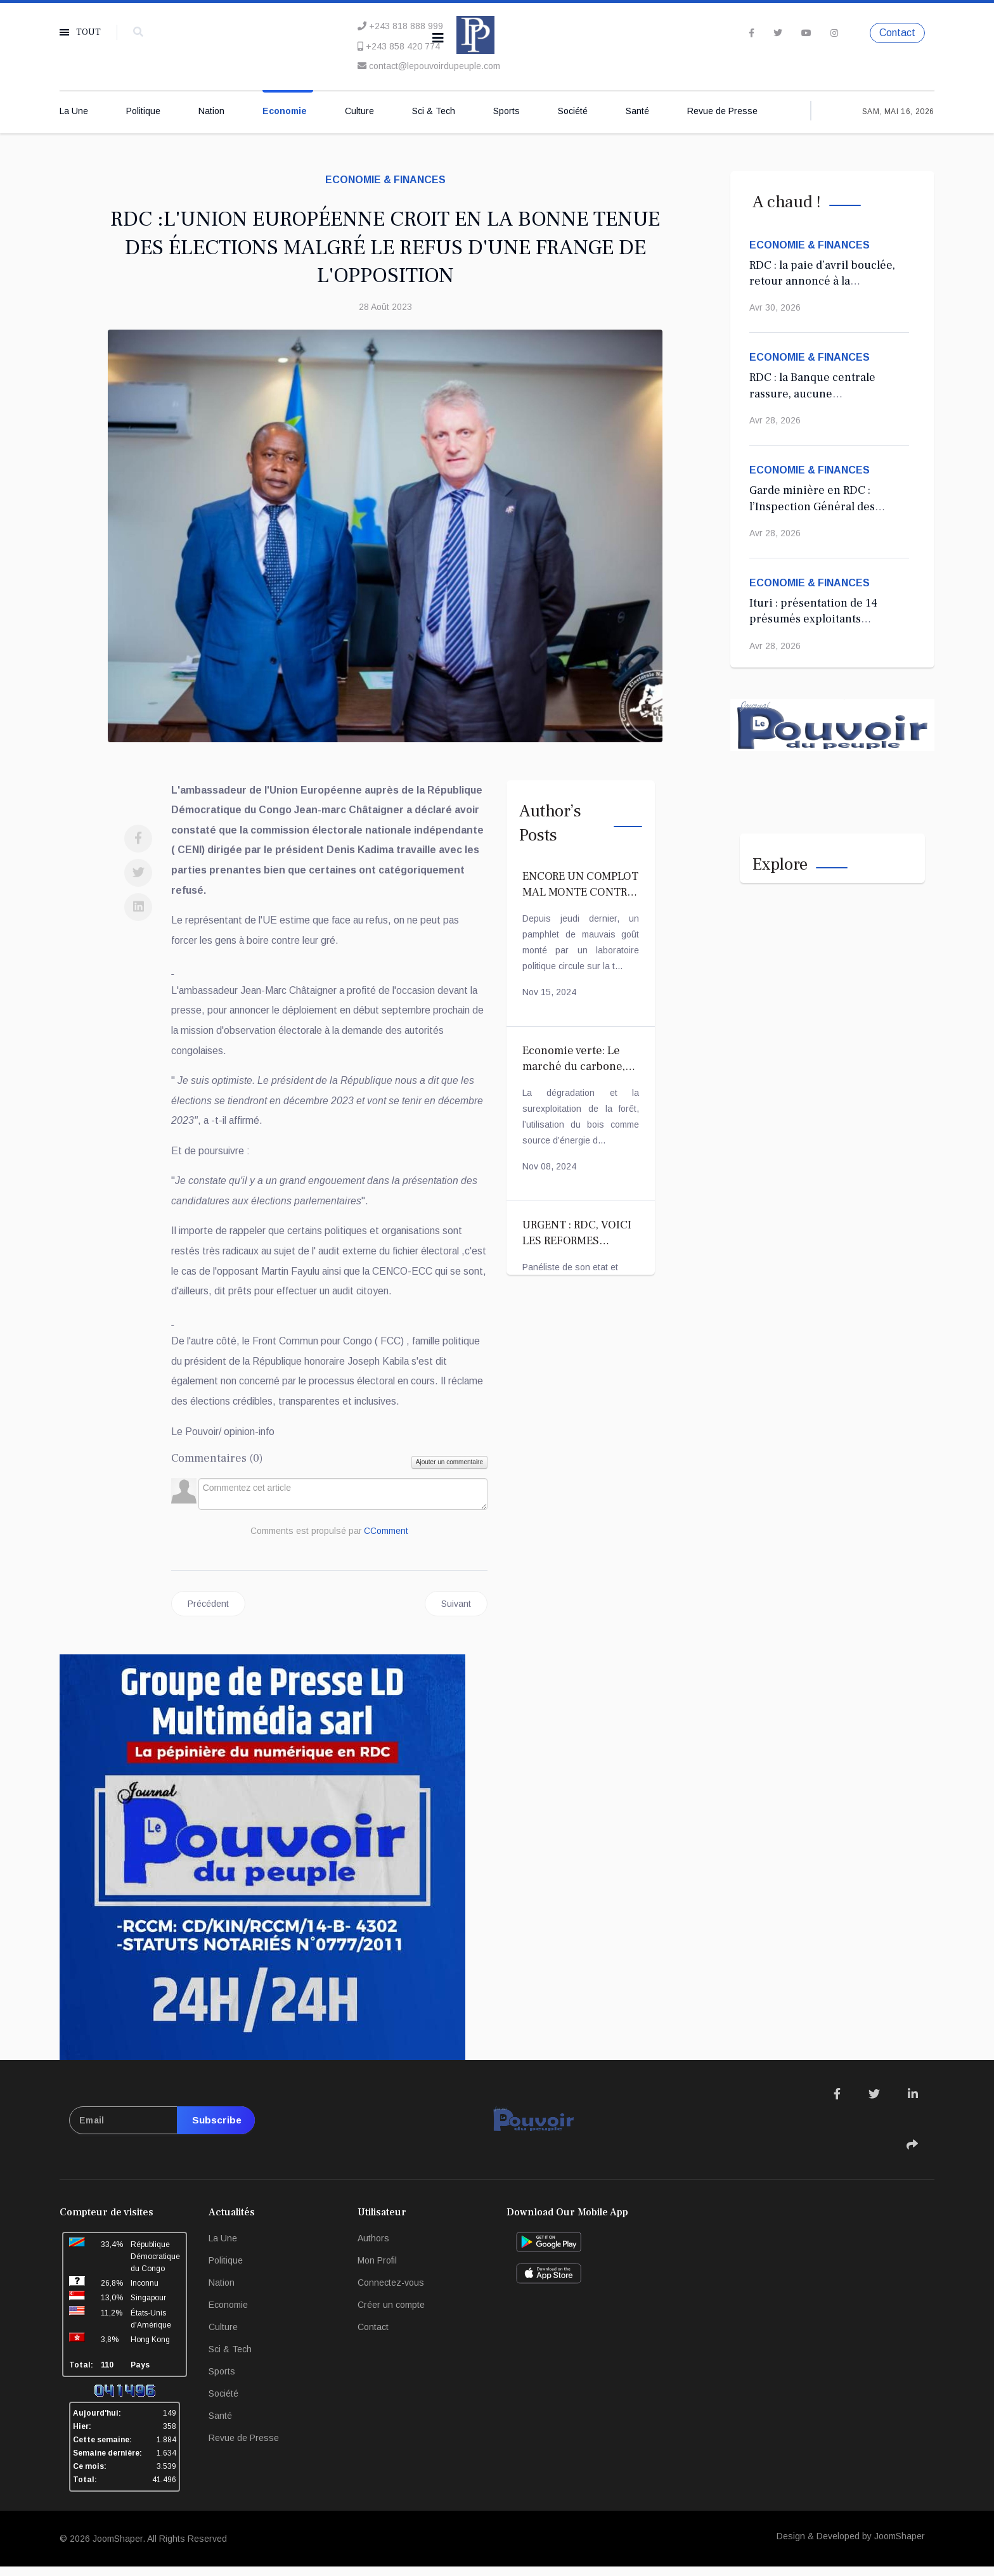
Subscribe (214, 2130)
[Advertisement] (329, 973)
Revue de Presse (722, 111)
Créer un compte (391, 2314)
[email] (162, 2130)
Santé (637, 111)
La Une (74, 111)
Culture (359, 111)
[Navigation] (438, 38)
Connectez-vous (391, 2292)
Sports (506, 111)
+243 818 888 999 (406, 26)
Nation (211, 111)
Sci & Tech (433, 111)
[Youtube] (806, 32)
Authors (373, 2248)
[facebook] (751, 32)
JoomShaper (118, 2548)
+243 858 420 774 (403, 46)
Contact (897, 32)
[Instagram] (834, 32)
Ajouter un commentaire (449, 1470)
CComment (387, 1540)
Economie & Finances (385, 180)
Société (573, 111)
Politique (143, 111)
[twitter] (777, 32)
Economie (284, 111)
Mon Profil (377, 2270)
